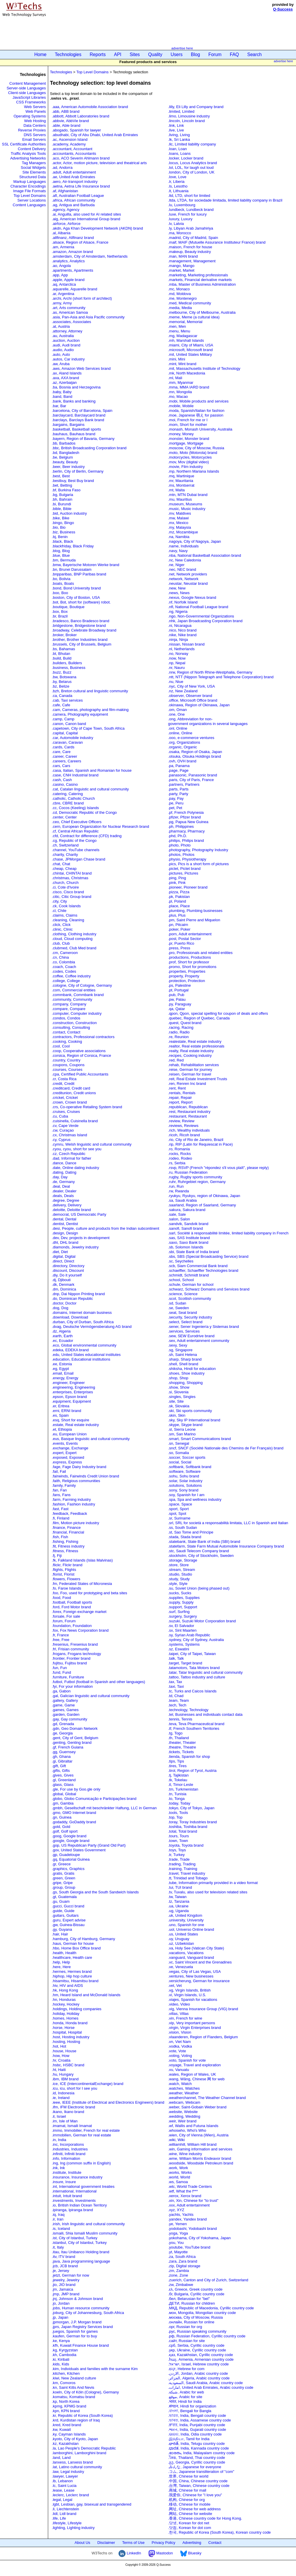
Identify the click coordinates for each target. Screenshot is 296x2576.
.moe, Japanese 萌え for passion (195, 415)
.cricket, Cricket (65, 1097)
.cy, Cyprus (61, 1139)
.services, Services (184, 1331)
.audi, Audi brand (66, 345)
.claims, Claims (64, 915)
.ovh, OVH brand (182, 761)
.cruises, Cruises (66, 1111)
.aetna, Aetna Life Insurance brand (81, 186)
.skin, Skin (176, 1415)
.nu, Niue (175, 681)
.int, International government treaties (83, 2186)
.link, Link (176, 125)
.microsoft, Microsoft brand (190, 350)
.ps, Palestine (179, 985)
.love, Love (177, 177)
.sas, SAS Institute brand (189, 1238)
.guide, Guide (63, 1911)
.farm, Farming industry (71, 1499)
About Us (82, 2542)
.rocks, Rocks (179, 1153)
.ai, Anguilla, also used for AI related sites (86, 214)
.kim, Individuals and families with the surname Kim (95, 2369)
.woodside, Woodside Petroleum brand (200, 2163)
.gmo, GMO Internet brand (74, 1812)
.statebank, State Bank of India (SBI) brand (204, 1541)
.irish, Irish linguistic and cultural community (88, 2224)
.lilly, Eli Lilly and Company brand (196, 107)
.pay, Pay (176, 798)
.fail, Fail (59, 1471)
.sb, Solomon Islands (185, 1247)
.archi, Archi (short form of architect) (82, 298)
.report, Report (180, 1102)
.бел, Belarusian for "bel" (189, 2298)
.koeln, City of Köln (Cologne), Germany (85, 2392)
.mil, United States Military (190, 354)
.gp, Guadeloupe (66, 1854)
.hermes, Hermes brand (72, 1971)
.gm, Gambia (63, 1803)
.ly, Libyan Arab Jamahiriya (190, 228)
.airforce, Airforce (66, 223)
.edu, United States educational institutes (86, 1354)
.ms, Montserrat (181, 485)
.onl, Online (177, 728)
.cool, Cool (61, 1046)
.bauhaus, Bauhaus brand (73, 434)
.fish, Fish (60, 1537)
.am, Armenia (63, 247)
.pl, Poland (177, 901)
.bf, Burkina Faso (66, 490)
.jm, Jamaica (62, 2289)
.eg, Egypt (60, 1368)
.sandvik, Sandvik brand (188, 1224)
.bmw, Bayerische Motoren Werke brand (85, 565)
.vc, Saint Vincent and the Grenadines (200, 1962)
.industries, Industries (70, 2149)
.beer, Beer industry (68, 466)
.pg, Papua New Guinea (188, 822)
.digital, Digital (64, 1256)
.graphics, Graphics (68, 1868)
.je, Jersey (60, 2270)
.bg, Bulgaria (62, 494)
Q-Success (283, 9)
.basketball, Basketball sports (76, 429)
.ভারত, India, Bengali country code (197, 2415)
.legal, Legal (62, 2499)
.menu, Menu (179, 331)
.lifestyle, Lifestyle (67, 2523)
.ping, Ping (177, 878)
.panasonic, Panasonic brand (192, 775)
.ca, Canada (62, 695)
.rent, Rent (177, 1088)
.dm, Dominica (64, 1289)
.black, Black (62, 541)
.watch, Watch (180, 2083)
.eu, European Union (69, 1434)
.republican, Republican (188, 1107)
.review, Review (181, 1121)
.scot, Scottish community (189, 1298)
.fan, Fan (59, 1490)
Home (40, 54)
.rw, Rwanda (178, 1191)
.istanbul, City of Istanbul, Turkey (79, 2242)
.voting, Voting (180, 2055)
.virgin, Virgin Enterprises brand (194, 2027)
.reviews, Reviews (183, 1125)
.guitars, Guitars (65, 1915)
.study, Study (179, 1579)
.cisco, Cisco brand (68, 892)
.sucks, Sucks (179, 1593)
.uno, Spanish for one (186, 1925)
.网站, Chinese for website (190, 2513)
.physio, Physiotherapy (187, 859)
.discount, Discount (68, 1270)
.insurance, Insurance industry (77, 2177)
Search (254, 54)
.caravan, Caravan (67, 742)
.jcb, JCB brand (65, 2266)
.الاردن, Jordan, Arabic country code (198, 2373)
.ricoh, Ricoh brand (184, 1135)
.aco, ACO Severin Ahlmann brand (81, 158)
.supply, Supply (181, 1602)
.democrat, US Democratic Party (79, 1214)
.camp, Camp (63, 719)
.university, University (186, 1920)
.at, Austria (61, 326)
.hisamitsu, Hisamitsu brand (75, 1981)
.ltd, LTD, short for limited (189, 195)
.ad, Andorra (62, 167)
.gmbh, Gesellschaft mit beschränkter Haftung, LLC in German (104, 1808)
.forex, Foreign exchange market (79, 1611)
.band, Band (62, 396)
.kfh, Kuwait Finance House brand (80, 2345)
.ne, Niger (176, 565)
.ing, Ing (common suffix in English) (81, 2163)
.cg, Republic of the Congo (74, 840)
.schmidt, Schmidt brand (188, 1275)
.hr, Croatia (61, 2060)
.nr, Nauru (176, 667)
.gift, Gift (59, 1766)
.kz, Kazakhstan (65, 2443)
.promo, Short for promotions (192, 967)
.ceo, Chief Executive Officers (77, 822)
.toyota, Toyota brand (185, 1845)
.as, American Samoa (70, 312)
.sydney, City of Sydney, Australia (196, 1639)
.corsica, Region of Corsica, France (81, 1055)
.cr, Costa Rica (64, 1079)
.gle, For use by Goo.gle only (76, 1789)
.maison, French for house (190, 247)
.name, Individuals (183, 546)
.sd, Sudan (177, 1303)
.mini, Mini (176, 359)
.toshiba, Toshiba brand (187, 1826)
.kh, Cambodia (64, 2355)
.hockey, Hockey (65, 2004)
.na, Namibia (178, 537)
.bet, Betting (62, 485)
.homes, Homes (65, 2018)
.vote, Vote (177, 2051)
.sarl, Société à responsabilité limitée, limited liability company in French (228, 1233)
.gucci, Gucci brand (68, 1906)
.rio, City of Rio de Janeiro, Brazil (195, 1139)
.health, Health (64, 1953)
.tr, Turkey (176, 1854)
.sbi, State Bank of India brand (193, 1252)
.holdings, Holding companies (77, 2009)
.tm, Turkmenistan (183, 1789)
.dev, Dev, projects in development (81, 1238)
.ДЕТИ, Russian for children (191, 2303)
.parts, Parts (178, 789)
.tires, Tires (177, 1766)
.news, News (179, 593)
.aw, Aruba (61, 364)
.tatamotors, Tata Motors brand (194, 1668)
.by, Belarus (62, 681)
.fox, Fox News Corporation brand (80, 1630)
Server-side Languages (26, 88)
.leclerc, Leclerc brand (70, 2495)
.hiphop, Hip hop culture (72, 1976)
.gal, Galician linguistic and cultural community (91, 1696)
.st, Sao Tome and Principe (190, 1532)
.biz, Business (63, 532)
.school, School (181, 1280)
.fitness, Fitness (65, 1551)
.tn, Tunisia (177, 1794)
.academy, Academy (69, 144)
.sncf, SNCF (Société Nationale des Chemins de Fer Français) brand (225, 1448)
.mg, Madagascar (182, 336)
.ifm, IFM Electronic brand (73, 2107)
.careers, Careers (66, 761)
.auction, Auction (66, 340)
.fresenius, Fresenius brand (75, 1644)
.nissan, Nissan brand (186, 644)
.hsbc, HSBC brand (68, 2065)
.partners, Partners (184, 784)
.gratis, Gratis (63, 1873)
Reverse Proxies (32, 130)
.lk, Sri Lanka (179, 139)
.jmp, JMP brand (65, 2294)
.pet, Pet (175, 808)
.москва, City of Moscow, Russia (195, 2317)
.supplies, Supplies (184, 1597)
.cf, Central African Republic (75, 831)
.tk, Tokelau (177, 1780)
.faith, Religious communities (76, 1481)
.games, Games (65, 1710)
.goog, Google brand (69, 1836)
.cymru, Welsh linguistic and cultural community (92, 1144)
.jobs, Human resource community (80, 2308)
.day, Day (60, 1177)
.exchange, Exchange (70, 1448)
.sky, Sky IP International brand (194, 1420)
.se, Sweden (178, 1308)
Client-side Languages (27, 93)
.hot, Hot (59, 2046)
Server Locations (31, 200)
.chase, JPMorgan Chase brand (78, 859)
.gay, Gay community (69, 1719)
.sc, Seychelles (181, 1261)
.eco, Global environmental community (84, 1345)
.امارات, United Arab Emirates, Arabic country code (210, 2387)
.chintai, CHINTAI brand (72, 873)
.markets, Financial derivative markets (200, 279)
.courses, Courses (67, 1069)
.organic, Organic (182, 747)
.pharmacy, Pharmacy (186, 831)
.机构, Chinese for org (186, 2499)
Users (177, 54)
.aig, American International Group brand (86, 219)
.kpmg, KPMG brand (69, 2406)
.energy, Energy (65, 1378)
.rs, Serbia (176, 1163)
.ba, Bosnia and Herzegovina (76, 387)
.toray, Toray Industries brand (192, 1822)
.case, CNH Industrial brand (75, 775)
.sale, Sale (177, 1214)
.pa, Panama (179, 766)
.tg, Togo (175, 1733)
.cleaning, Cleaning (68, 920)
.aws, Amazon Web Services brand (81, 368)
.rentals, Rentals (182, 1093)
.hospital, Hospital (67, 2032)
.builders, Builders (67, 663)
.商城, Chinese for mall (187, 2490)
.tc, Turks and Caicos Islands (192, 1691)
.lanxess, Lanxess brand (72, 2462)
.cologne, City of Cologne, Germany (82, 985)
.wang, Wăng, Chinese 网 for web (196, 2079)
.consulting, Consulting (71, 1027)
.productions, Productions (189, 957)
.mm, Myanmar (181, 382)
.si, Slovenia (178, 1392)
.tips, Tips (176, 1761)
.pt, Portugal (178, 990)
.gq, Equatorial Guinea (71, 1859)
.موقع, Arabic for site (185, 2397)
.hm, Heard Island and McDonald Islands (86, 1995)
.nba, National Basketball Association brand (204, 555)
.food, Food (61, 1597)
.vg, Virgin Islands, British (189, 1990)
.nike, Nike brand (182, 635)
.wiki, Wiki (176, 2140)
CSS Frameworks (31, 102)
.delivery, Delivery (67, 1205)
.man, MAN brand (183, 256)
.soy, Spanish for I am (186, 1495)
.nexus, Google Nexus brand (192, 597)
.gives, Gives (63, 1775)
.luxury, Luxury (180, 219)
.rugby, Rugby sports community (195, 1177)
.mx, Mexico (178, 523)
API (117, 54)
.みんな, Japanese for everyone (194, 2467)
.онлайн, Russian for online (191, 2322)
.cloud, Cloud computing (72, 938)
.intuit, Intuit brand (67, 2196)
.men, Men (177, 326)
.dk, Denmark (63, 1284)
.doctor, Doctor (64, 1303)
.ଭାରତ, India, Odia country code (195, 2434)
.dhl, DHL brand (65, 1242)
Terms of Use (133, 2542)
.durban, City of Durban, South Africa (83, 1322)
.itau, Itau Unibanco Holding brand (80, 2252)
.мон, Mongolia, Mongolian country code (202, 2312)
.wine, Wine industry (185, 2154)
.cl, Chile (59, 910)
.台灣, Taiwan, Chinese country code (198, 2485)
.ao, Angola (61, 265)
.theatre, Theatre (182, 1747)
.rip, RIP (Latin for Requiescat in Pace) (200, 1144)
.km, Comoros (64, 2383)
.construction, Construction (74, 1023)
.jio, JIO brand (64, 2284)
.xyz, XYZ (176, 2210)
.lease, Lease (63, 2490)
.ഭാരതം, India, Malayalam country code (201, 2453)
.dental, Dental (64, 1219)
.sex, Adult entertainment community (199, 1340)
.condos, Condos (66, 1018)
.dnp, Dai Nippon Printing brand (78, 1294)
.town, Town (178, 1840)
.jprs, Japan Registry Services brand (82, 2327)
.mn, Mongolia (180, 392)
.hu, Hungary (63, 2074)
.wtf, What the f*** (183, 2191)
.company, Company (69, 1004)
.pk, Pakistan (179, 896)
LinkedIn (130, 2553)
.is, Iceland (61, 2228)
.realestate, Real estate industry (195, 1041)
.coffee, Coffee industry (71, 976)
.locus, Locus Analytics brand (192, 163)
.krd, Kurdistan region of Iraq (76, 2420)
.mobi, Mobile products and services (198, 401)
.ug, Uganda (178, 1911)
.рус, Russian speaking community (197, 2331)
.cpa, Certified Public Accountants (80, 1074)
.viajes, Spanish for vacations (192, 1999)
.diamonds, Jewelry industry (75, 1247)
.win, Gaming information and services (200, 2149)
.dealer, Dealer (64, 1191)
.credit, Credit (63, 1083)
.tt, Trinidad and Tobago (188, 1878)
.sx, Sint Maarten (182, 1630)
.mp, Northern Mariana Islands (193, 471)
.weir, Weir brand (182, 2121)
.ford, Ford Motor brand (71, 1607)
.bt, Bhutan (61, 653)
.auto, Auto (61, 354)
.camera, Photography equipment (80, 714)
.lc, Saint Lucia (64, 2485)
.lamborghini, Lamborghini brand (79, 2453)
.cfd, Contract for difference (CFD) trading (87, 836)
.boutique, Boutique (68, 607)
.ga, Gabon (61, 1691)
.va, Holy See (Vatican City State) (196, 1948)
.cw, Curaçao (63, 1130)
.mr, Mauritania (180, 480)
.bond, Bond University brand (76, 588)
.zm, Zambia (178, 2270)
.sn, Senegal (178, 1443)
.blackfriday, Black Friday (73, 546)
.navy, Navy (178, 551)
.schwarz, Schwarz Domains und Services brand (209, 1289)
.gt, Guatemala (64, 1897)
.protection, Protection (186, 981)
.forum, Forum (64, 1621)
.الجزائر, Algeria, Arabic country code (199, 2378)
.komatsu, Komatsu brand (73, 2397)
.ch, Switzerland (65, 845)
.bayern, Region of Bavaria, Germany (83, 438)
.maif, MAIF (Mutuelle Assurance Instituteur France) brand (217, 242)
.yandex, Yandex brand (187, 2219)
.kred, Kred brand (66, 2425)
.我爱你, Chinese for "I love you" (195, 2495)
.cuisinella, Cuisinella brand (75, 1121)
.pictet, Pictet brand (184, 868)
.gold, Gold (61, 1826)
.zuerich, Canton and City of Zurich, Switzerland (208, 2280)
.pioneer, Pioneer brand (188, 887)
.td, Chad (176, 1696)
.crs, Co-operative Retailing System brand (87, 1107)
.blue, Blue (61, 555)
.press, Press (179, 948)
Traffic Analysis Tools (28, 153)
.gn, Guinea (62, 1817)
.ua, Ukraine (178, 1906)
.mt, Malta (176, 490)
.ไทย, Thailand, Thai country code (196, 2457)
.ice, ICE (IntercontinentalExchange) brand (87, 2083)
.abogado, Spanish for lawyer (76, 130)
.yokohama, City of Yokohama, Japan (199, 2238)
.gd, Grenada (63, 1724)
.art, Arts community (69, 308)
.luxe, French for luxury (187, 214)
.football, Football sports (72, 1602)
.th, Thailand (178, 1738)
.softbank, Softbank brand (189, 1467)
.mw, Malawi (178, 518)
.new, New (177, 588)
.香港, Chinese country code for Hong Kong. (205, 2518)
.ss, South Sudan (182, 1527)
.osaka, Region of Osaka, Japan (195, 752)
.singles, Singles (182, 1396)
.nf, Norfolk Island (183, 602)
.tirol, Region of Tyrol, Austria (192, 1770)
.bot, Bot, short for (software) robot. (81, 602)
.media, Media (180, 308)
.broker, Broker (64, 635)
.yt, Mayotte (178, 2252)
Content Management (27, 83)
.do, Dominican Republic (72, 1298)
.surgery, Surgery (182, 1616)
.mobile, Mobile (181, 406)
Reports (98, 54)
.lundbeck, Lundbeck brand (191, 209)
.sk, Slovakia (178, 1406)
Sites (135, 54)
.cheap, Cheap (64, 868)
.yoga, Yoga (178, 2233)
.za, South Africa (182, 2256)
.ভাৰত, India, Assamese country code (199, 2420)
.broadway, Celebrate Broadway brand (84, 630)
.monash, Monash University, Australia (200, 429)
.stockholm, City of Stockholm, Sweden (201, 1555)
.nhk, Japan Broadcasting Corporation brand (205, 621)
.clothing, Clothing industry (74, 934)
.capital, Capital (65, 733)
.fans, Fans (61, 1495)
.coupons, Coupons (68, 1065)
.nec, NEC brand (182, 569)
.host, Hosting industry (71, 2037)
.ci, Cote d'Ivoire (65, 887)
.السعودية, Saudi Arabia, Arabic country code (205, 2383)
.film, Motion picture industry (75, 1523)
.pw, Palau (177, 999)
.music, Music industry (187, 508)
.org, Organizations (184, 742)
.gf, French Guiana (67, 1747)
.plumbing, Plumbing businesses (195, 910)
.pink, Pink (177, 882)
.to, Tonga (176, 1798)
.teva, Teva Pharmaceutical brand (196, 1724)
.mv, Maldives (179, 513)
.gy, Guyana (62, 1929)
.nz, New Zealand (183, 691)
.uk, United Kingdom (185, 1915)
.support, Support (182, 1607)
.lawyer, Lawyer (65, 2476)
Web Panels (35, 111)
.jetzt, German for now (70, 2275)
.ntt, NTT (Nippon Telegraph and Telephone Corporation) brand (221, 677)
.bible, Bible (62, 508)
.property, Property (183, 976)
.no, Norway (178, 653)
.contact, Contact (66, 1032)
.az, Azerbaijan (64, 382)
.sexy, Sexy (177, 1345)
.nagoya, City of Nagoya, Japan (194, 541)
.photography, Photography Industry (198, 850)
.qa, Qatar (176, 1009)
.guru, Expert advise (69, 1920)
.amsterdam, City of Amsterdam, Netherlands (90, 256)
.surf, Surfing (179, 1611)
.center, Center (64, 817)
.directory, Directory (68, 1266)
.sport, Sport (178, 1509)
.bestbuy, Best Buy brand (73, 480)
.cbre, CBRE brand (68, 803)
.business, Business (69, 667)
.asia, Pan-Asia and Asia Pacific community (88, 317)
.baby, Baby (62, 392)
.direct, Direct (63, 1261)
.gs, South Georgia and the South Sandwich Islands (95, 1892)
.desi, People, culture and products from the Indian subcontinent (105, 1228)
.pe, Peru (176, 803)
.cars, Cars (61, 766)
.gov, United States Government (79, 1850)
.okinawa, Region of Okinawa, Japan (199, 705)
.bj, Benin (60, 537)
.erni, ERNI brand (66, 1410)
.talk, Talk (176, 1658)
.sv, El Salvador (181, 1625)
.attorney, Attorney (67, 331)
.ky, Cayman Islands (69, 2434)
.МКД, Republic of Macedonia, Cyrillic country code (211, 2308)
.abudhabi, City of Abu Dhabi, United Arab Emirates (95, 135)
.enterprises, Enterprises (72, 1392)
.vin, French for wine (185, 2018)
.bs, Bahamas (63, 649)
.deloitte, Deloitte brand (71, 1210)
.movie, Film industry (185, 466)
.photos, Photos (181, 854)
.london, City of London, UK (191, 172)
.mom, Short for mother (187, 424)
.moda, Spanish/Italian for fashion (196, 410)
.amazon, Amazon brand (72, 251)
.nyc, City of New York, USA (191, 686)
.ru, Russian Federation (188, 1172)
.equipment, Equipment (71, 1401)
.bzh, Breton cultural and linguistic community (90, 691)
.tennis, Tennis (180, 1719)
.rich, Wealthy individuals (189, 1130)
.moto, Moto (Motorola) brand (192, 452)
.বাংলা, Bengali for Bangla (189, 2411)
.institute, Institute (66, 2172)
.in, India (59, 2140)
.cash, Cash (62, 780)
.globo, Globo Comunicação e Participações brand (94, 1798)
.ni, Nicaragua (179, 625)
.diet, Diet (60, 1252)
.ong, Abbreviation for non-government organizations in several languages (208, 721)
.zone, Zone (178, 2275)
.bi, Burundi (61, 504)
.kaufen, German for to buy (74, 2336)
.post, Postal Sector (184, 938)
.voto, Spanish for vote (187, 2060)
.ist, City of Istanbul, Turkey (74, 2238)
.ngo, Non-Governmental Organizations (201, 616)
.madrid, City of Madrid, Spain (193, 237)
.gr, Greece (61, 1864)
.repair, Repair (180, 1097)
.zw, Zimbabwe (180, 2284)
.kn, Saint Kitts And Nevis (73, 2387)
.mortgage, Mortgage (185, 443)
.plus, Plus (177, 915)
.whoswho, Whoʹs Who (187, 2130)
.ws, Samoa (178, 2182)
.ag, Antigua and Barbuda (73, 205)
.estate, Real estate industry (75, 1425)
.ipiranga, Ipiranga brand (72, 2210)
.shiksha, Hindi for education (192, 1368)
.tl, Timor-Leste (180, 1784)
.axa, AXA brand (65, 378)
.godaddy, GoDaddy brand (74, 1822)
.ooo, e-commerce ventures (191, 737)
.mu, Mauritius (180, 499)
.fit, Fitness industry (68, 1546)
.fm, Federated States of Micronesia (82, 1583)
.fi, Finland (60, 1518)
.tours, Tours (178, 1836)
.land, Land (61, 2457)
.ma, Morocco (179, 233)
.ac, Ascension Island (70, 139)
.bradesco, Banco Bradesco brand (80, 621)
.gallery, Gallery (65, 1700)
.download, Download (70, 1317)
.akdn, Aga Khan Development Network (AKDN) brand (97, 228)
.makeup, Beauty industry (189, 251)
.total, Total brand (182, 1831)
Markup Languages (29, 181)
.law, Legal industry (68, 2471)
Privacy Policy (163, 2542)
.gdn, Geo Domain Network (75, 1728)
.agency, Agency (65, 209)
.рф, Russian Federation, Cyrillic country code (206, 2336)
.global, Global (64, 1794)
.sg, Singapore (180, 1350)
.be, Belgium (62, 457)
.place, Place (179, 906)
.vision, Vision (179, 2032)
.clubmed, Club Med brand (74, 948)
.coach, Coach (64, 967)
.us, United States (183, 1934)
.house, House (64, 2051)
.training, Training (182, 1868)
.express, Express (67, 1462)
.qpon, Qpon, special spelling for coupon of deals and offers (218, 1013)
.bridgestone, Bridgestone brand (79, 625)
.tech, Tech (177, 1705)
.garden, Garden (66, 1714)
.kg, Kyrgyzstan (65, 2350)
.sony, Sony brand (183, 1490)
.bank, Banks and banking (74, 401)
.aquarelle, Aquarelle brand (74, 289)
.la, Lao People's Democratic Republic (84, 2448)
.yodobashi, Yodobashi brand (192, 2228)
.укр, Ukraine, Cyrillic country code (197, 2350)
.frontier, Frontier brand (71, 1658)
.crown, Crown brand (69, 1102)
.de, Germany (63, 1181)
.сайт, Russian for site (186, 2341)
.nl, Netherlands (181, 649)
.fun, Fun (59, 1668)
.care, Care (61, 752)
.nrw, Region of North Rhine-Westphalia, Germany (210, 672)
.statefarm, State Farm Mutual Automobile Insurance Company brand (226, 1546)
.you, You (176, 2242)
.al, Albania (61, 233)
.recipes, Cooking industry (190, 1055)
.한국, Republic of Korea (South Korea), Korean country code (219, 2532)
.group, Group (63, 1887)
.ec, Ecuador (62, 1340)
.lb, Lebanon (62, 2481)
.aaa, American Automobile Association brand (90, 107)
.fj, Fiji (57, 1555)
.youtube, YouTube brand (189, 2247)
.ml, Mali (175, 378)
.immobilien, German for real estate (81, 2135)
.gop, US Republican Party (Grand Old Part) (89, 1845)
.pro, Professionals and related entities (200, 952)
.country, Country (66, 1060)
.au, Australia (63, 336)
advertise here (182, 48)
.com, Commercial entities (74, 990)
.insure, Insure (64, 2182)
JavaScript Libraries (29, 97)
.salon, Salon (179, 1219)
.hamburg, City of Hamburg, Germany (83, 1939)
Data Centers (34, 125)
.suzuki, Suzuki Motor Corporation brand (202, 1621)
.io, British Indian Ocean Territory (79, 2205)
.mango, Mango (181, 265)
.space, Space (180, 1504)
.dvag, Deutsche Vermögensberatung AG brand (92, 1326)
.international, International (74, 2191)
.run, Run (176, 1186)
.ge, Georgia (62, 1733)
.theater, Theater (182, 1742)
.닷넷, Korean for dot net (188, 2523)
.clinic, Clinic (62, 929)
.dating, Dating (64, 1172)
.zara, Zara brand (182, 2261)
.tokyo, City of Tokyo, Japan (191, 1808)
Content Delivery (32, 149)
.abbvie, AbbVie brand (70, 121)
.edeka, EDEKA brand (70, 1350)
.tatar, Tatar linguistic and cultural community (205, 1672)
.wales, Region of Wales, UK (192, 2074)
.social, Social (179, 1462)
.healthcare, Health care (72, 1957)
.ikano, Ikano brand (68, 2112)
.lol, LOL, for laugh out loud (191, 167)
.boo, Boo (60, 593)
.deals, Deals (63, 1196)
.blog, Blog (61, 551)
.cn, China (60, 957)
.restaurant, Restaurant (187, 1116)
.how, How (60, 2055)
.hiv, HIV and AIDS (67, 1985)
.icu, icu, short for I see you (74, 2088)
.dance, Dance (64, 1163)
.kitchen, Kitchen (66, 2373)
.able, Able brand (66, 125)
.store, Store (178, 1565)
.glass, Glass (63, 1784)
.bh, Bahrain (62, 499)
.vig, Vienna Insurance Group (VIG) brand (203, 2009)
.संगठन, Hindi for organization (192, 2406)
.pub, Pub (176, 995)
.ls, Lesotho (178, 186)
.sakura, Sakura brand (187, 1210)
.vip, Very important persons (191, 2023)
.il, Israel (59, 2116)
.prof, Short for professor (188, 962)
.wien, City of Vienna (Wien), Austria (198, 2135)
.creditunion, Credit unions (74, 1093)
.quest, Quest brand (184, 1023)
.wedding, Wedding (184, 2116)
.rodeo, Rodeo (180, 1158)
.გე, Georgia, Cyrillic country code (196, 2462)
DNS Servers (35, 135)
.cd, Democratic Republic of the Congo (84, 812)
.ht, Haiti (59, 2069)
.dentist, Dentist (65, 1224)
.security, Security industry (190, 1317)
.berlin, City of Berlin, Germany (78, 471)
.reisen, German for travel (189, 1074)
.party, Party (178, 794)
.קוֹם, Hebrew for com (186, 2369)
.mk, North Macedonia (186, 373)
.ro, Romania (179, 1149)
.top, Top (175, 1817)
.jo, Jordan (61, 2303)
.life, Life (59, 2518)
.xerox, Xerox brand (184, 2196)
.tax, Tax (175, 1682)
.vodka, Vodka (180, 2046)
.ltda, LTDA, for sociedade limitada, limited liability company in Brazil (225, 200)
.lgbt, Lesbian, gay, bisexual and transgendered (91, 2504)
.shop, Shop (178, 1378)
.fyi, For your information (72, 1686)
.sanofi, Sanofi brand (185, 1228)
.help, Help (61, 1962)
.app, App (60, 275)
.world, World (179, 2177)
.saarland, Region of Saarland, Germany (202, 1205)
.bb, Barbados (64, 443)
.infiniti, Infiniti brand (69, 2154)
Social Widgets (33, 167)
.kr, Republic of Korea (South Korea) (82, 2415)
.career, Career (64, 756)
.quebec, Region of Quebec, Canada (199, 1018)
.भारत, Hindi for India (185, 2401)
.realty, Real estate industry (191, 1051)
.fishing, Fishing (65, 1541)
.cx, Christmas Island (69, 1135)
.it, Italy (58, 2247)
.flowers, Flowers (66, 1579)
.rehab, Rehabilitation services (193, 1065)
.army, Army (62, 303)
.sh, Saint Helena (182, 1354)
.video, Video (179, 2004)
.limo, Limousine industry (189, 116)
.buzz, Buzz (62, 672)
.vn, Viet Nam (179, 2041)
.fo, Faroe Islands (66, 1588)
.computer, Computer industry (77, 1013)
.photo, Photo (179, 845)
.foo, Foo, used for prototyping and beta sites (89, 1593)
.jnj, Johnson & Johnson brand (77, 2298)
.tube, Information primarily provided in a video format (213, 1883)
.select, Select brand (185, 1322)
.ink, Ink (58, 2168)
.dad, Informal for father (71, 1158)
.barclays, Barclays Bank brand (78, 420)
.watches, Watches (184, 2088)
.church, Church (65, 882)
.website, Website (183, 2112)
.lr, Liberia (176, 181)
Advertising (191, 2542)
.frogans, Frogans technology (76, 1654)
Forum (215, 54)
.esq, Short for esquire (70, 1420)
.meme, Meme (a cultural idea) (194, 317)
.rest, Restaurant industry (189, 1111)
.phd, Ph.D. (177, 836)
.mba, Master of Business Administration (202, 284)
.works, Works (180, 2172)
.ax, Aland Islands (67, 373)
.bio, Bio (59, 527)
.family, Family (64, 1485)
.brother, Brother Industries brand (80, 639)
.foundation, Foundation (72, 1625)
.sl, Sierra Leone (182, 1429)
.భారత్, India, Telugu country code (196, 2443)
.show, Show (178, 1387)
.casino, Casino (65, 784)
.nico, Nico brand (182, 630)
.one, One (176, 714)
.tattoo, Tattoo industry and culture (196, 1677)
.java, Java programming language (81, 2261)
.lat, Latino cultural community (77, 2467)
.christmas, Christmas (70, 878)
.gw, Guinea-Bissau (68, 1925)
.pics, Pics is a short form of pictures (198, 864)
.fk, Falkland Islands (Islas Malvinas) (82, 1560)
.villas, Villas (178, 2013)
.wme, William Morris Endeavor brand (199, 2158)
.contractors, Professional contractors (83, 1037)
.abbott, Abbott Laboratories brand (80, 116)
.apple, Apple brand (68, 279)
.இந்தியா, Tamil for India (189, 2439)
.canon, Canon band (69, 723)
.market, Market (181, 270)
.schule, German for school (190, 1284)
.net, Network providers (187, 574)
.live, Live (176, 130)
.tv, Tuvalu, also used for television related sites (207, 1892)
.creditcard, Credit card (71, 1088)
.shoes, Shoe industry (186, 1373)
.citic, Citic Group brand (71, 896)
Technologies (68, 54)
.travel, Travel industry (186, 1873)
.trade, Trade (179, 1859)
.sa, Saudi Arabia (182, 1200)
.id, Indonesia (63, 2093)
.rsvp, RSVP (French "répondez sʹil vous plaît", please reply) (218, 1167)
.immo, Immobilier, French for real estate (86, 2130)
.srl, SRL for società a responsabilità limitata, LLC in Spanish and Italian (228, 1523)
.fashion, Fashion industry (73, 1504)
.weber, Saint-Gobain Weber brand (197, 2107)
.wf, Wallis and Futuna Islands (193, 2126)
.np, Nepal (176, 663)
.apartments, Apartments (72, 270)
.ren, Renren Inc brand (187, 1083)
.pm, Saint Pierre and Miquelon (194, 920)
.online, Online (180, 733)
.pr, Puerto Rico (181, 943)
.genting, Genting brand (72, 1742)
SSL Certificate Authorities (24, 144)
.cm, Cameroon (65, 952)
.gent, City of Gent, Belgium (75, 1738)
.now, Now (177, 658)
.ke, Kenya (61, 2341)
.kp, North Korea (66, 2401)
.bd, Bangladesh (65, 452)
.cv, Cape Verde (65, 1125)
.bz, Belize (60, 686)
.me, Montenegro (182, 298)
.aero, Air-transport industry (75, 181)
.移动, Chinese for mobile (189, 2504)
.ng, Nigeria (177, 611)
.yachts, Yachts (181, 2214)
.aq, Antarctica (64, 284)
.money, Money (181, 434)
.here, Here (61, 1967)
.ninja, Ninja (178, 639)
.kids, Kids (60, 2364)
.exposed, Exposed (68, 1457)
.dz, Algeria (61, 1331)
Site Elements (34, 172)
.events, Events (65, 1443)
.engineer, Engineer (68, 1382)
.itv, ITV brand (63, 2256)
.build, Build (62, 658)
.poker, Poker (179, 929)
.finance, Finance (66, 1527)
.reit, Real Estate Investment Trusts (197, 1079)
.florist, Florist (63, 1574)
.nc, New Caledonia (184, 560)
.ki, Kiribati (60, 2359)
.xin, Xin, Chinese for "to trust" (193, 2200)
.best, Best (61, 476)
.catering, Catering (67, 794)
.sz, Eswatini (178, 1649)
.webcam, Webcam (184, 2102)
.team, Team (178, 1700)
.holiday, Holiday (65, 2013)
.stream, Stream (181, 1569)
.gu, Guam (61, 1901)
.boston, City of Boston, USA (76, 597)
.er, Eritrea (60, 1406)
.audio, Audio (63, 350)
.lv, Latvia (176, 223)
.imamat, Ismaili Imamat (72, 2126)
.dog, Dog (60, 1308)
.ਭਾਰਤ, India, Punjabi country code (196, 2425)
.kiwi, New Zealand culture (74, 2378)
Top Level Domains (29, 195)
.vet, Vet (175, 1985)
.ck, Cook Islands (66, 906)
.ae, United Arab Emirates (73, 177)
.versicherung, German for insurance (199, 1981)
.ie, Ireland (61, 2098)
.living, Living (179, 135)
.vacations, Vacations (186, 1953)
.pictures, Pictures (183, 873)
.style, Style (177, 1583)
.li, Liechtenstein (65, 2509)
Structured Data (32, 177)
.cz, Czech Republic (69, 1153)
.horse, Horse (63, 2027)
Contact (215, 2542)
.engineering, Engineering (73, 1387)
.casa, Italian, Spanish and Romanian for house (92, 770)
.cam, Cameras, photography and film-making (90, 709)
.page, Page (178, 770)
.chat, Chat (61, 864)
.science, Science (183, 1294)
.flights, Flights (64, 1569)
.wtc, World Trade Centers (190, 2186)
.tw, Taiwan (177, 1897)
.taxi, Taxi (176, 1686)
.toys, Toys (177, 1850)
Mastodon (160, 2553)
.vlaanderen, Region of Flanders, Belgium (203, 2037)
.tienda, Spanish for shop (189, 1756)
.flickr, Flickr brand (67, 1565)
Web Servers (35, 107)
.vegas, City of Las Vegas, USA (194, 1971)
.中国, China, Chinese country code (198, 2481)
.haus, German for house (73, 1943)
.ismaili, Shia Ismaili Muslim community (85, 2233)
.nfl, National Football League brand (198, 607)
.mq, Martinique (181, 476)
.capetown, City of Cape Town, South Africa (88, 728)
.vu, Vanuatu (178, 2069)
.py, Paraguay (179, 1004)
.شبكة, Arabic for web (186, 2392)
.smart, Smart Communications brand (199, 1439)
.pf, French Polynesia (186, 812)
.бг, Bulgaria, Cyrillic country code (196, 2294)
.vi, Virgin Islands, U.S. (187, 1995)
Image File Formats (29, 191)
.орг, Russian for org (185, 2327)
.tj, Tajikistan (178, 1775)
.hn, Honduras (64, 1999)
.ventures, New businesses (190, 1976)
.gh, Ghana (61, 1756)
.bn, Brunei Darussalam (72, 569)
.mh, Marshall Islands (186, 340)
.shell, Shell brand (183, 1364)
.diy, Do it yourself (67, 1275)
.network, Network (183, 579)
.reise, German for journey (190, 1069)
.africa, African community (73, 200)
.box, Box (60, 611)
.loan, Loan (177, 149)
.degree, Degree (65, 1200)
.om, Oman (177, 709)
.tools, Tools (178, 1812)
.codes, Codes (64, 971)
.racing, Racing (181, 1027)
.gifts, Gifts (61, 1770)
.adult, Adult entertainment (74, 172)
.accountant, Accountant (72, 149)
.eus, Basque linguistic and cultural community (91, 1439)
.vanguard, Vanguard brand (191, 1957)
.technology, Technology (188, 1710)
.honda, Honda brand (70, 2023)
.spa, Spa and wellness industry (195, 1499)
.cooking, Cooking (67, 1041)
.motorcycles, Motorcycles (190, 457)
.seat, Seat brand (182, 1312)
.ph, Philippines (181, 826)
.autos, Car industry (68, 359)
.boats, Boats (63, 583)
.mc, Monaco (179, 289)
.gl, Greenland (64, 1780)
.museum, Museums (185, 504)
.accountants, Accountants (74, 153)
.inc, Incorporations (68, 2144)
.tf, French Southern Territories (193, 1728)
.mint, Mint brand (182, 364)
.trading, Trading (182, 1864)
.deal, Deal (61, 1186)
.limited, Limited (181, 111)
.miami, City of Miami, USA (190, 345)
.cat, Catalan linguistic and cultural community (90, 789)
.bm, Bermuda (64, 560)
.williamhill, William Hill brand (192, 2144)
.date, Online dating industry (75, 1167)
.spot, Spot (177, 1513)
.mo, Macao (178, 396)
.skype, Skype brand (185, 1425)
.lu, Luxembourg (181, 205)
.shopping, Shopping (185, 1382)
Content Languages (29, 205)
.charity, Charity (65, 854)
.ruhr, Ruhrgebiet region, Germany (197, 1181)
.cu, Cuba (60, 1116)
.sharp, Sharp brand (185, 1359)
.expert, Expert (64, 1453)
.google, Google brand (71, 1840)
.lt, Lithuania (178, 191)
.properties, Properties (187, 971)
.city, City (59, 901)
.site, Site (176, 1401)
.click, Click (61, 924)
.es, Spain (60, 1415)
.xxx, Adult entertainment (189, 2205)
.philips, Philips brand (186, 840)
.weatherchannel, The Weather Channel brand (207, 2098)
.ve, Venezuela (180, 1967)
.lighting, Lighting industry (73, 2527)
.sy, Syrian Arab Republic (189, 1635)
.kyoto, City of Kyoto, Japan (75, 2439)
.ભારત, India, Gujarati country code (197, 2429)
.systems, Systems (184, 1644)
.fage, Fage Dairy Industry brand (79, 1467)
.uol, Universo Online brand (191, 1929)
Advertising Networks (28, 158)
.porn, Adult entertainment (190, 934)
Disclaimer (106, 2542)
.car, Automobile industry (72, 737)
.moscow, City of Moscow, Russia (196, 448)
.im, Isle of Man (65, 2121)
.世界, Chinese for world (188, 2476)
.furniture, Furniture (68, 1677)
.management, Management (192, 261)
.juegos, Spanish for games (75, 2331)
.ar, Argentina (63, 294)
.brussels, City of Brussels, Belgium (82, 644)
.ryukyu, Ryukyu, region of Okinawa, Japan (204, 1196)
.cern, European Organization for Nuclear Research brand (100, 826)
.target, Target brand (185, 1663)
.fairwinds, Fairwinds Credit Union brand (85, 1476)
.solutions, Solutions (185, 1485)
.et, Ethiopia (62, 1429)
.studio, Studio (180, 1574)
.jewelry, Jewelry (65, 2280)
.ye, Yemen (177, 2224)
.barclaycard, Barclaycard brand (79, 415)
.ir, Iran (58, 2219)
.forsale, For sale (66, 1616)
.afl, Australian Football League (78, 195)
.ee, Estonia (62, 1364)
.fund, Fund (61, 1672)
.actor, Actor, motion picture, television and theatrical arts (99, 163)
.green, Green (63, 1878)
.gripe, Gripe (62, 1883)
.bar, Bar (59, 406)
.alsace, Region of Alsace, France (80, 242)
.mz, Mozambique (183, 532)
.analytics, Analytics (68, 261)
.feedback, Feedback (69, 1513)
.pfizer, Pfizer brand (184, 817)
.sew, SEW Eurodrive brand (191, 1336)
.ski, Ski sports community (190, 1410)
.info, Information (66, 2158)
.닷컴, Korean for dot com (189, 2527)
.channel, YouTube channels (76, 850)
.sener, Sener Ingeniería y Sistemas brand (203, 1326)
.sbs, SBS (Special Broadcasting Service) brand (208, 1256)
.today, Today (179, 1803)
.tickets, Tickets (181, 1752)
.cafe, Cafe (61, 705)
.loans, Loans (179, 153)
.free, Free (60, 1639)
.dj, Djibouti (61, 1280)
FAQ (234, 54)
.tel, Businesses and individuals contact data (205, 1714)
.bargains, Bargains (68, 424)
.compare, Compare (69, 1009)
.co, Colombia (63, 962)
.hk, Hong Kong (65, 1990)
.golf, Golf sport (65, 1831)
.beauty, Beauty (65, 462)
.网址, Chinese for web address (194, 2509)
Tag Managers (34, 163)
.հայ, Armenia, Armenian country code (201, 2359)
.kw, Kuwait (61, 2429)
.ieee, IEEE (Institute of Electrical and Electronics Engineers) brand (108, 2102)
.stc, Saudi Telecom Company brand (198, 1551)
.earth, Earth (62, 1336)
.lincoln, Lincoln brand (186, 121)
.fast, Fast (60, 1509)
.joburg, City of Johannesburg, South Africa (88, 2312)
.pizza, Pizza (178, 892)
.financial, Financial (68, 1532)
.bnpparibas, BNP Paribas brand (79, 574)
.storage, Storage (182, 1560)
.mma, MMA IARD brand (188, 387)
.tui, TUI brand (180, 1887)
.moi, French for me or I (188, 420)
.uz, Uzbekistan (181, 1943)
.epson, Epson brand (69, 1396)
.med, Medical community (189, 303)
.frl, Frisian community (70, 1649)
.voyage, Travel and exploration (194, 2065)
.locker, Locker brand (185, 158)
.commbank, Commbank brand (78, 995)
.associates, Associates (71, 322)
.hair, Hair (60, 1934)
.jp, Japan (60, 2317)
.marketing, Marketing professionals (198, 275)
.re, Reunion (178, 1037)
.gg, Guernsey (64, 1752)
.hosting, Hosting (66, 2041)
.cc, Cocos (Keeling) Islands (75, 808)
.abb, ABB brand (66, 111)
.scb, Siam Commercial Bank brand (198, 1266)
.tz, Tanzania (178, 1901)
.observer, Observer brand (190, 695)
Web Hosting (35, 121)
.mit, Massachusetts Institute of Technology (204, 368)
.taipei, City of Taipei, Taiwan (192, 1654)
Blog (195, 54)
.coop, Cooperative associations (79, 1051)
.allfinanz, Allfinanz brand (73, 237)
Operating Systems (30, 116)
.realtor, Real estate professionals (196, 1046)
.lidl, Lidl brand (64, 2513)
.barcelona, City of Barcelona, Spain (82, 410)
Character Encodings (28, 186)
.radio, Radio (179, 1032)
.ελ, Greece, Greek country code (195, 2289)
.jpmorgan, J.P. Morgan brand (77, 2322)
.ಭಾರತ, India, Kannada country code (198, 2448)
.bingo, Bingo (63, 523)
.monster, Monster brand (188, 438)
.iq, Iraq (58, 2214)
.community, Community (72, 999)
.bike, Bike (60, 518)
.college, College (66, 981)
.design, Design (65, 1233)
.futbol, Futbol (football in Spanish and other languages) (98, 1682)
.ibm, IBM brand (65, 2079)
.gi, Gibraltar (62, 1761)
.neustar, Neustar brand (188, 583)
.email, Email (63, 1373)
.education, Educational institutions (81, 1359)
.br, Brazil (60, 616)
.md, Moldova (179, 294)
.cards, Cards (63, 747)
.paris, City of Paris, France (191, 780)
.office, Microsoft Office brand (192, 700)
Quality (155, 54)
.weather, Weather (183, 2093)
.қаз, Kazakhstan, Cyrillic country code (200, 2355)
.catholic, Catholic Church (73, 798)
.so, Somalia (178, 1453)
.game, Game (63, 1705)
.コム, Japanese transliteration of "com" (201, 2471)
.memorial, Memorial (185, 322)
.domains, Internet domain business (82, 1312)
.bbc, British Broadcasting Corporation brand (89, 448)
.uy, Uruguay (178, 1939)
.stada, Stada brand (184, 1537)
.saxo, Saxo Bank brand (188, 1242)
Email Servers (34, 139)
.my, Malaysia (179, 527)
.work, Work (178, 2168)
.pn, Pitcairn (178, 924)
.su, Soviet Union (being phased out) (198, 1588)
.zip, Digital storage (184, 2266)
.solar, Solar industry (185, 1481)
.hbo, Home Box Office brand (76, 1948)
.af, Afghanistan (65, 191)
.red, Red (176, 1060)
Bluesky (190, 2553)
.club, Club (61, 943)
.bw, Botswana (64, 677)
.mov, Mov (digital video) (188, 462)
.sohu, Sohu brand (183, 1476)
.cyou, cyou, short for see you (77, 1149)
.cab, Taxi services (67, 700)
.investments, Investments (74, 2200)
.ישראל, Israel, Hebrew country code (198, 2364)
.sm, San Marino (182, 1434)
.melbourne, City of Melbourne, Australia (202, 312)
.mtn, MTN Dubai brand (188, 494)
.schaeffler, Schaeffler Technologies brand (203, 1270)
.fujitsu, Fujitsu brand (69, 1663)
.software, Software (184, 1471)
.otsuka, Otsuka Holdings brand (194, 756)
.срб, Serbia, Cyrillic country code (196, 2345)
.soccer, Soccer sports (187, 1457)
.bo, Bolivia (61, 579)
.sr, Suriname (179, 1518)
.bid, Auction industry (69, 513)
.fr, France (60, 1635)
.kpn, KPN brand (66, 2411)
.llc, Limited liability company (192, 144)
